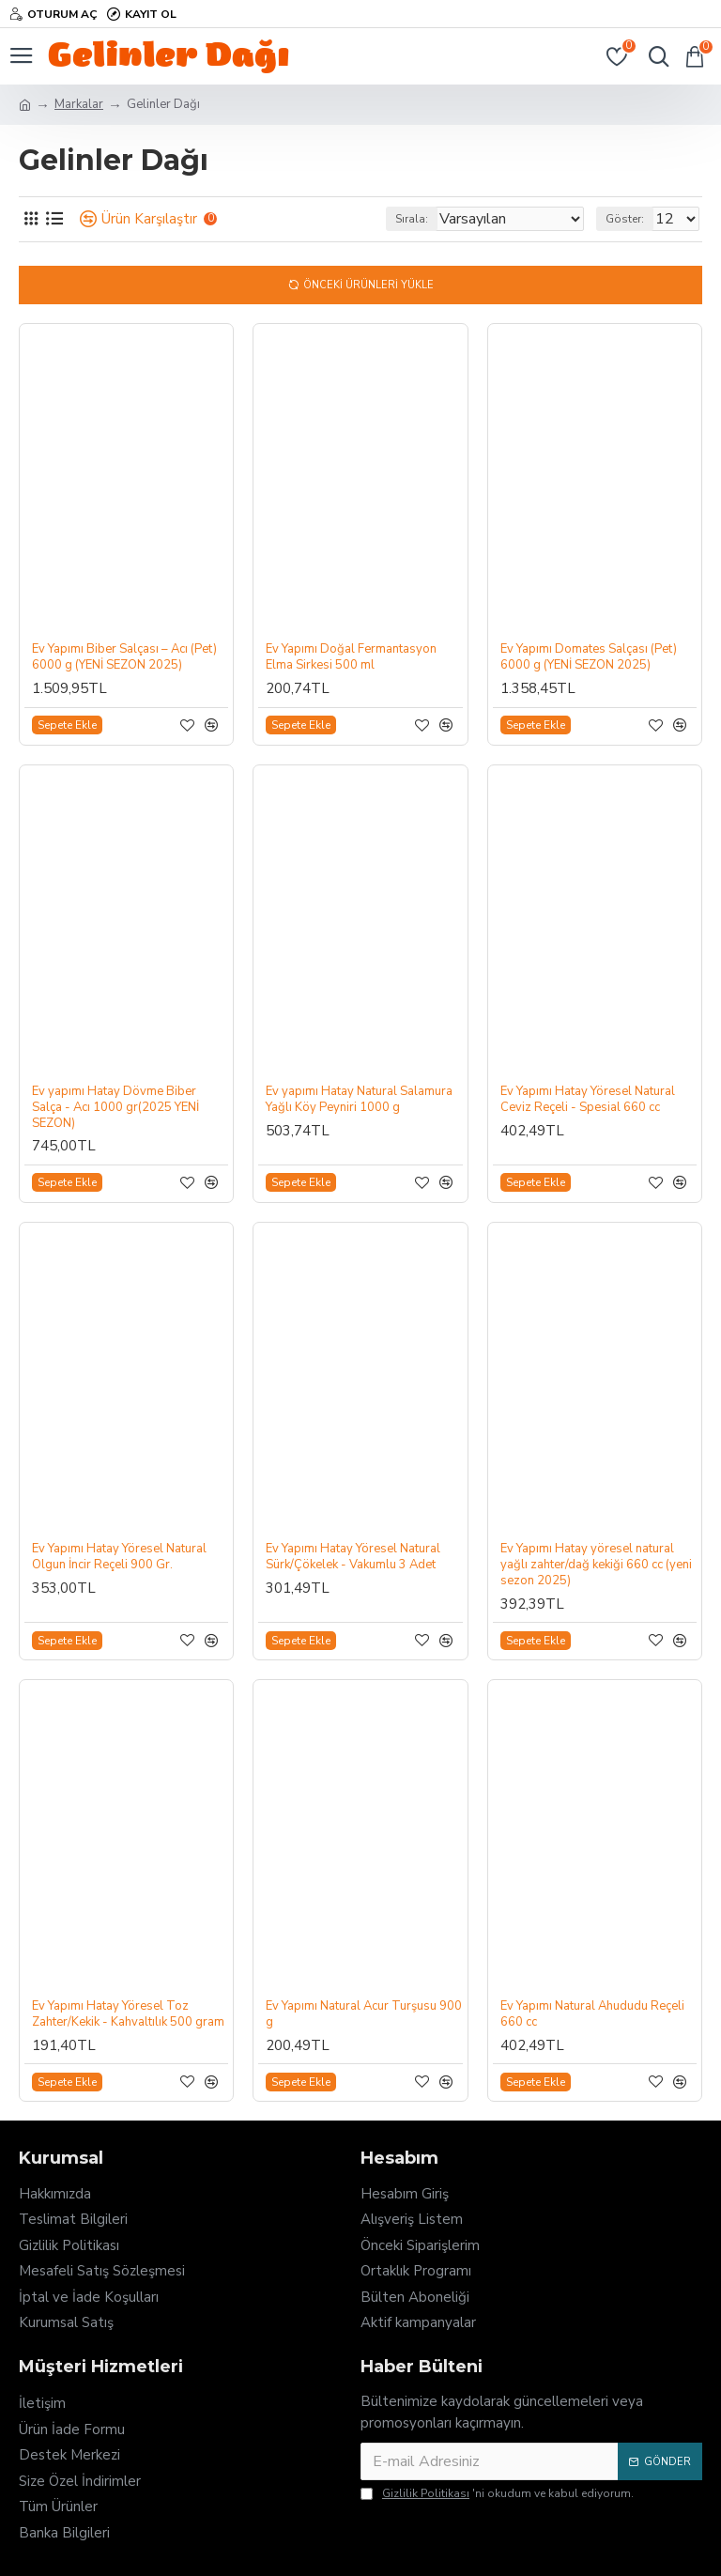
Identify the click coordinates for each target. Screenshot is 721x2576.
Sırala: (411, 218)
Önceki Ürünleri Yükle (368, 285)
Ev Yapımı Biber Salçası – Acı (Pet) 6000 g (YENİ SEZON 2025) (124, 657)
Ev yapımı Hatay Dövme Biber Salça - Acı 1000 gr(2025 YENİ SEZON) (115, 1108)
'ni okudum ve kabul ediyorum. (497, 2493)
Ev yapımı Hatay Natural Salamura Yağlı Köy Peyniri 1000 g (359, 1100)
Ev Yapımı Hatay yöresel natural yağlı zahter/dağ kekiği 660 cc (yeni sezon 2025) (596, 1565)
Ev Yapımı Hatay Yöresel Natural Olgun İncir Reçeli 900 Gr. (119, 1557)
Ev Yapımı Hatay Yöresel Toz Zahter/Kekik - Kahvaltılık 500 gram (128, 2014)
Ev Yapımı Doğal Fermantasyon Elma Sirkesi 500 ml (351, 657)
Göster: (625, 218)
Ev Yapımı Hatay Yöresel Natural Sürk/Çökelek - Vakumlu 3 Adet (353, 1557)
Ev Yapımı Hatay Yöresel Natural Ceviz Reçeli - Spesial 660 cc (587, 1100)
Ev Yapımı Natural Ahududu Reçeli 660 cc (592, 2014)
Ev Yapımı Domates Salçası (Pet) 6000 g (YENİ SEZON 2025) (588, 657)
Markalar (78, 104)
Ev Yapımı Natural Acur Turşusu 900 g (364, 2014)
